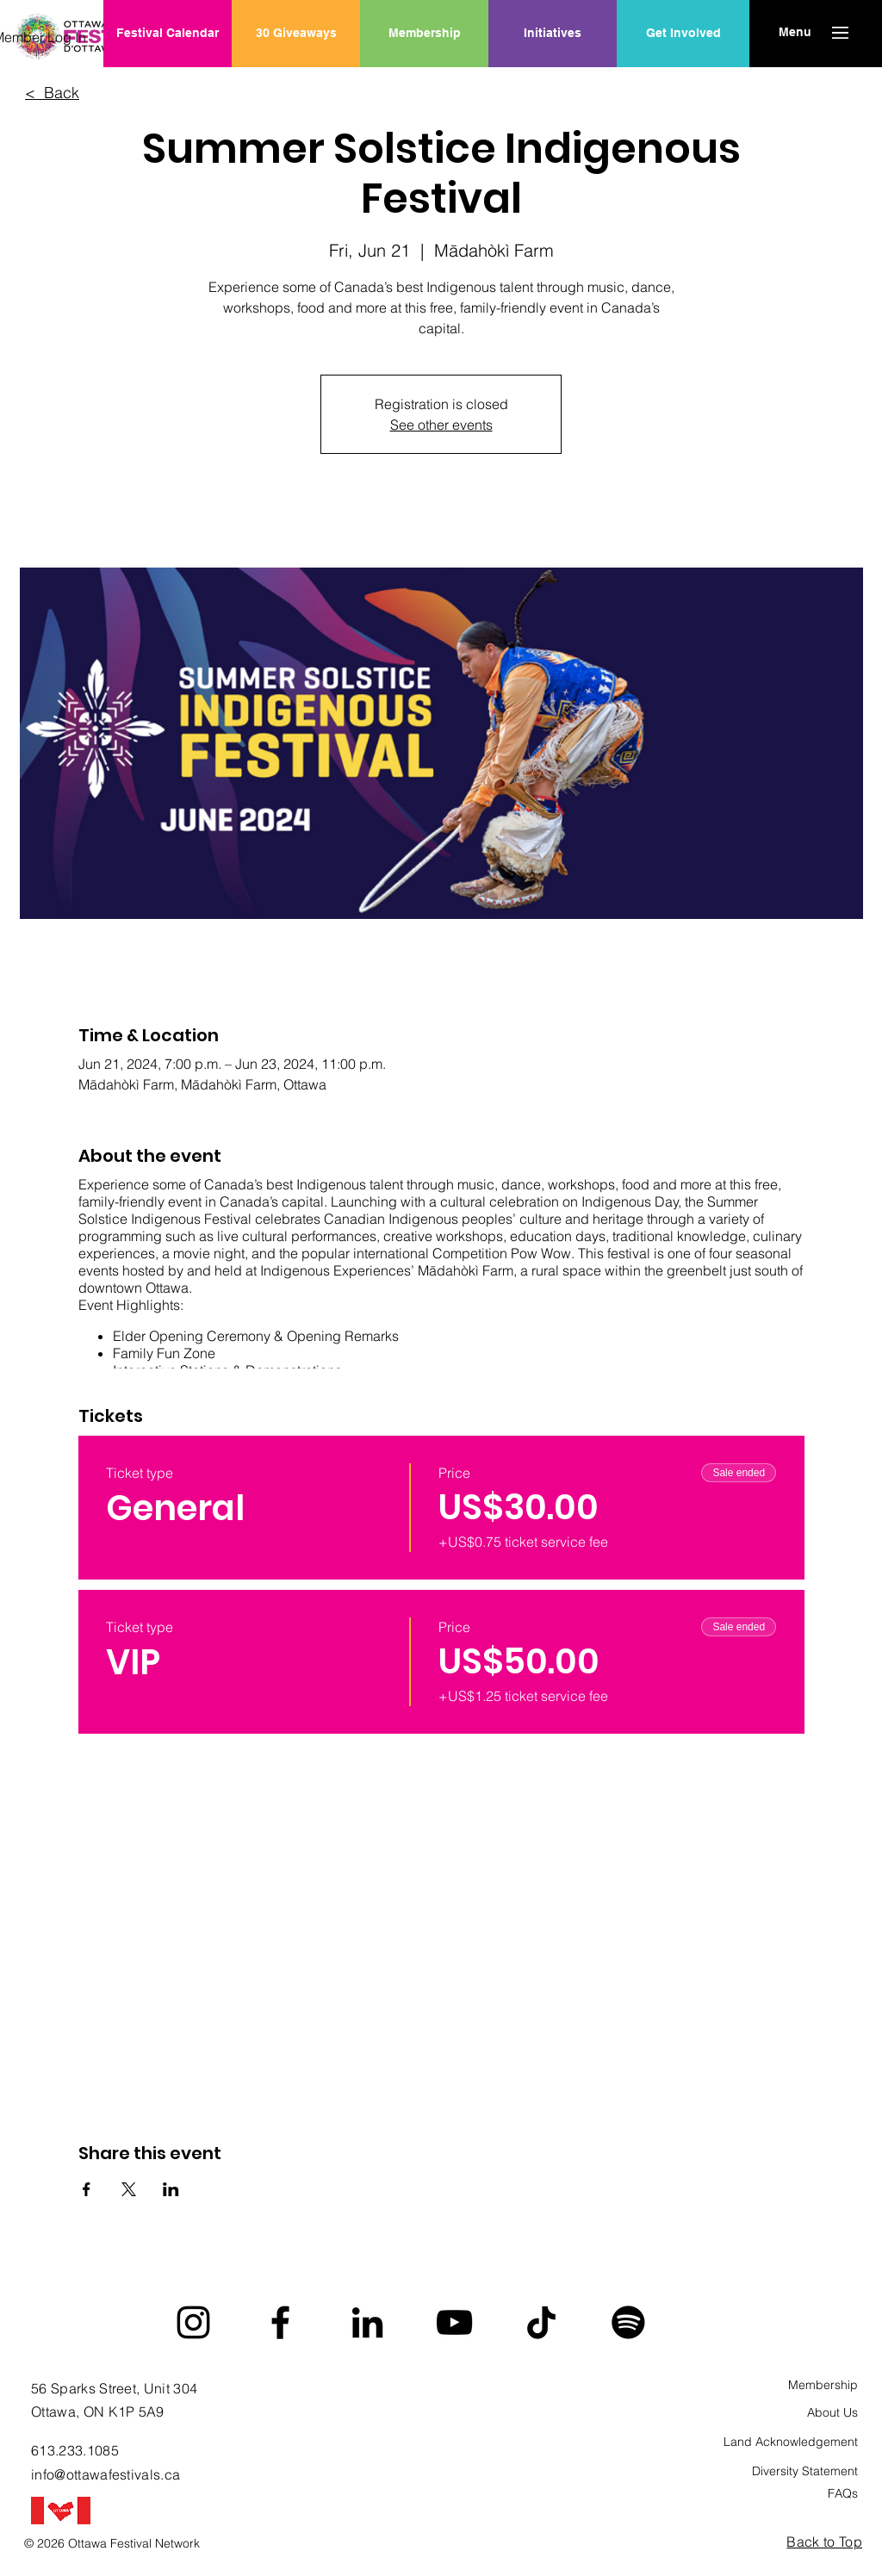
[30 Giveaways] (296, 33)
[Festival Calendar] (167, 33)
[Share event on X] (129, 2189)
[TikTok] (541, 2322)
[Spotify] (628, 2322)
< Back (52, 92)
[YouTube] (454, 2322)
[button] (795, 32)
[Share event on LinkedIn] (171, 2189)
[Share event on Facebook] (86, 2189)
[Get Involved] (683, 33)
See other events (441, 424)
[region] (552, 88)
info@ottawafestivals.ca (105, 2474)
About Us (832, 2412)
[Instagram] (193, 2322)
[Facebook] (280, 2322)
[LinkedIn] (367, 2322)
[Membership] (424, 33)
